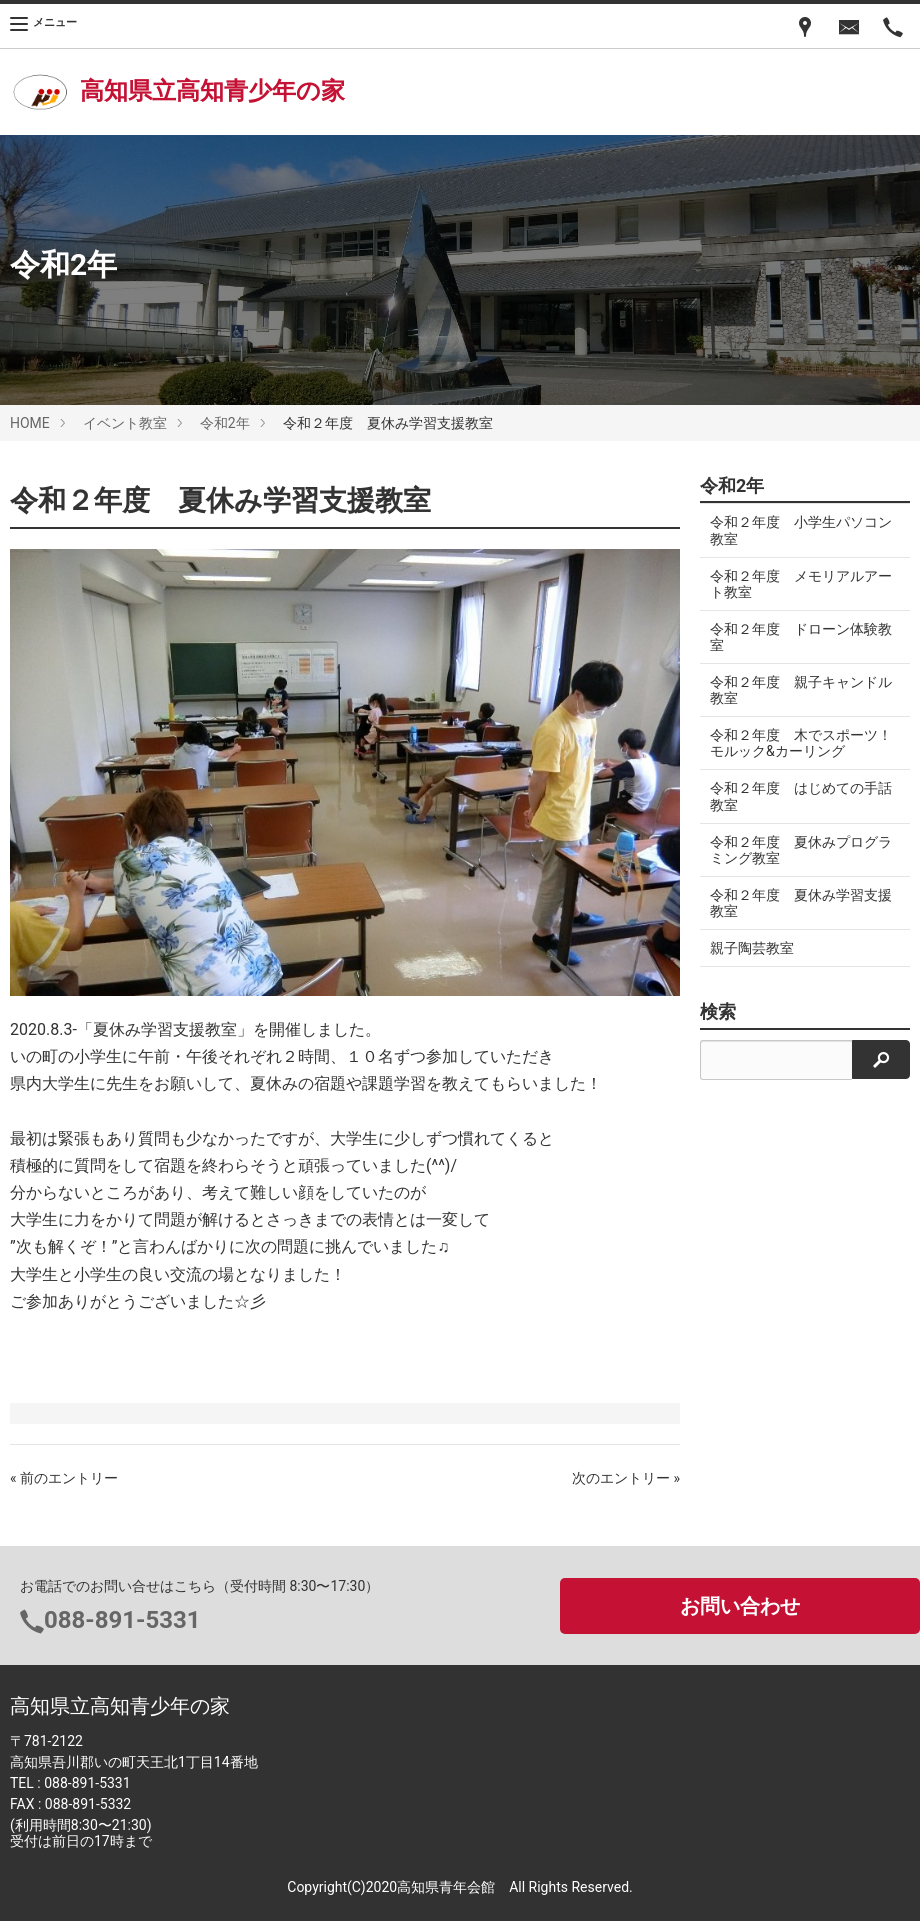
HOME (30, 423)
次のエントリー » (626, 1478)
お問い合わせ (740, 1606)
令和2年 (225, 423)
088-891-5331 (122, 1620)
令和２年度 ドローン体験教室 (794, 637)
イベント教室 (125, 423)
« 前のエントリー (64, 1478)
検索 (718, 1012)
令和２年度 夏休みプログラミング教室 (794, 850)
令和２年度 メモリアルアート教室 (794, 584)
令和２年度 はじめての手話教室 (794, 796)
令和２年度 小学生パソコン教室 (794, 530)
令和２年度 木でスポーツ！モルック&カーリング (791, 743)
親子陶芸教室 (752, 948)
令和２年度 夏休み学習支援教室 (794, 903)
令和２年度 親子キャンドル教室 (794, 690)
